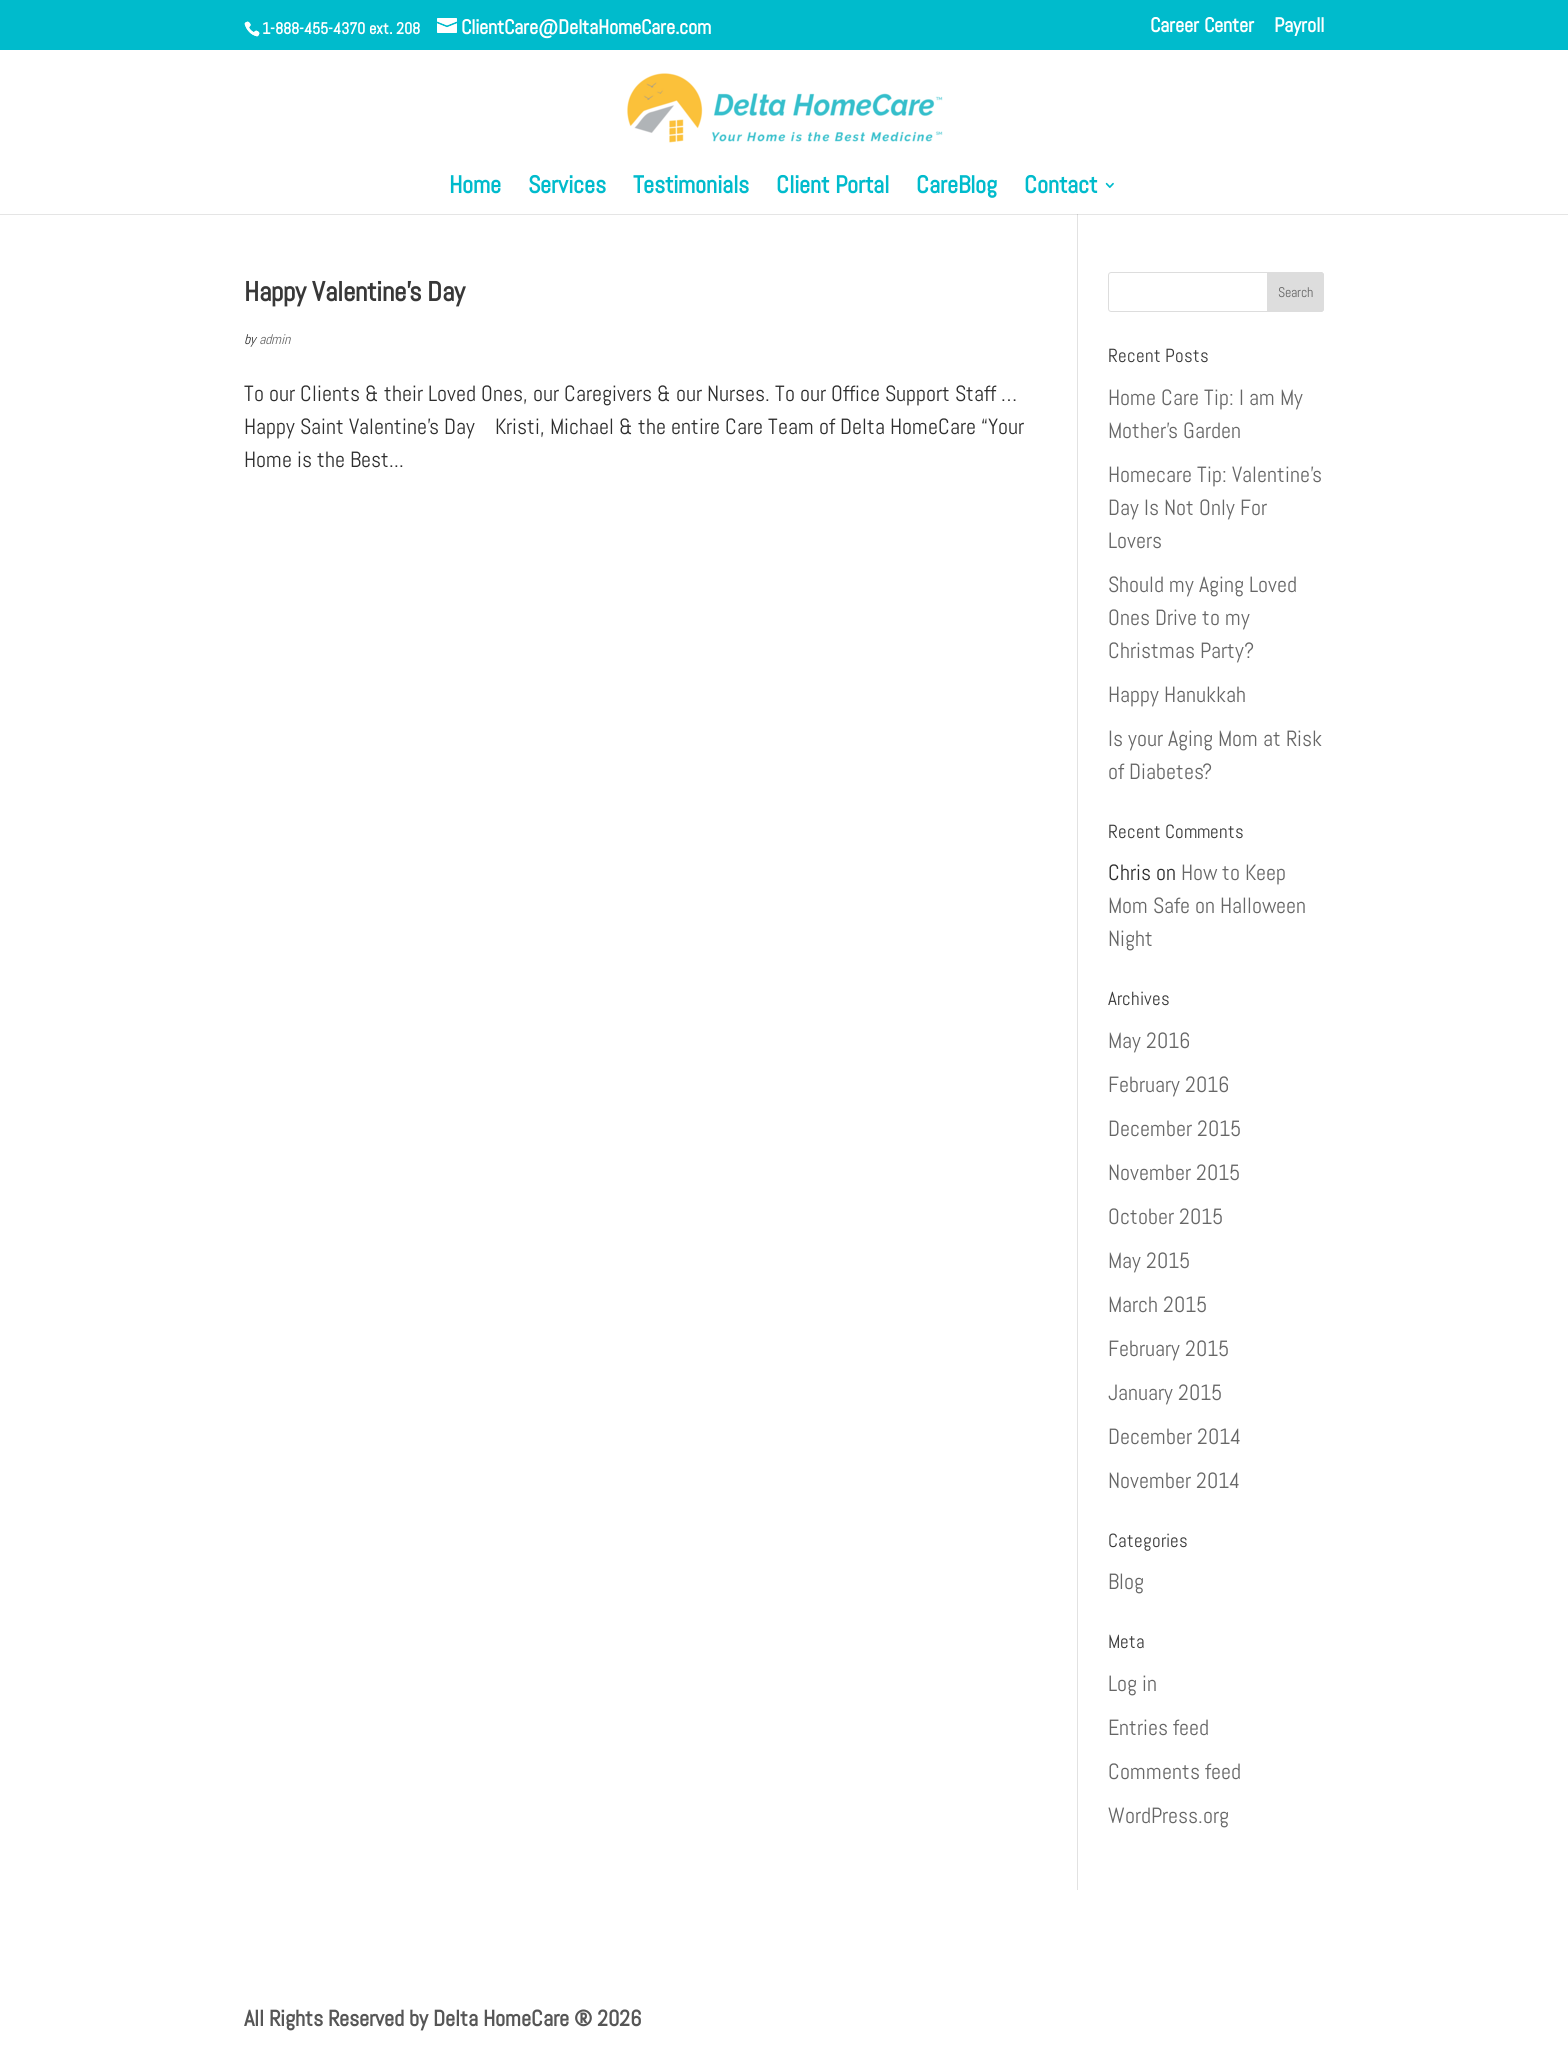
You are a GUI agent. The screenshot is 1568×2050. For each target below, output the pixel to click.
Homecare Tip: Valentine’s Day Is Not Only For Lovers (1215, 507)
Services (567, 189)
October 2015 (1165, 1216)
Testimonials (691, 189)
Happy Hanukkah (1177, 694)
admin (274, 339)
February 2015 (1168, 1348)
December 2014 (1174, 1436)
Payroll (1299, 26)
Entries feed (1158, 1727)
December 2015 (1174, 1128)
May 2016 (1149, 1040)
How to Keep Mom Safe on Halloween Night (1207, 905)
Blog (1126, 1581)
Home (475, 189)
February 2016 (1168, 1084)
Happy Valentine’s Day (354, 292)
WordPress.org (1168, 1815)
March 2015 (1157, 1304)
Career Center (1202, 26)
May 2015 (1149, 1260)
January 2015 (1165, 1392)
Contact (1060, 189)
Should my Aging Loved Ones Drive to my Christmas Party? (1202, 617)
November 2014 (1174, 1480)
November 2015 (1174, 1172)
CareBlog (956, 189)
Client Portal (832, 189)
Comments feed (1174, 1771)
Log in (1132, 1683)
